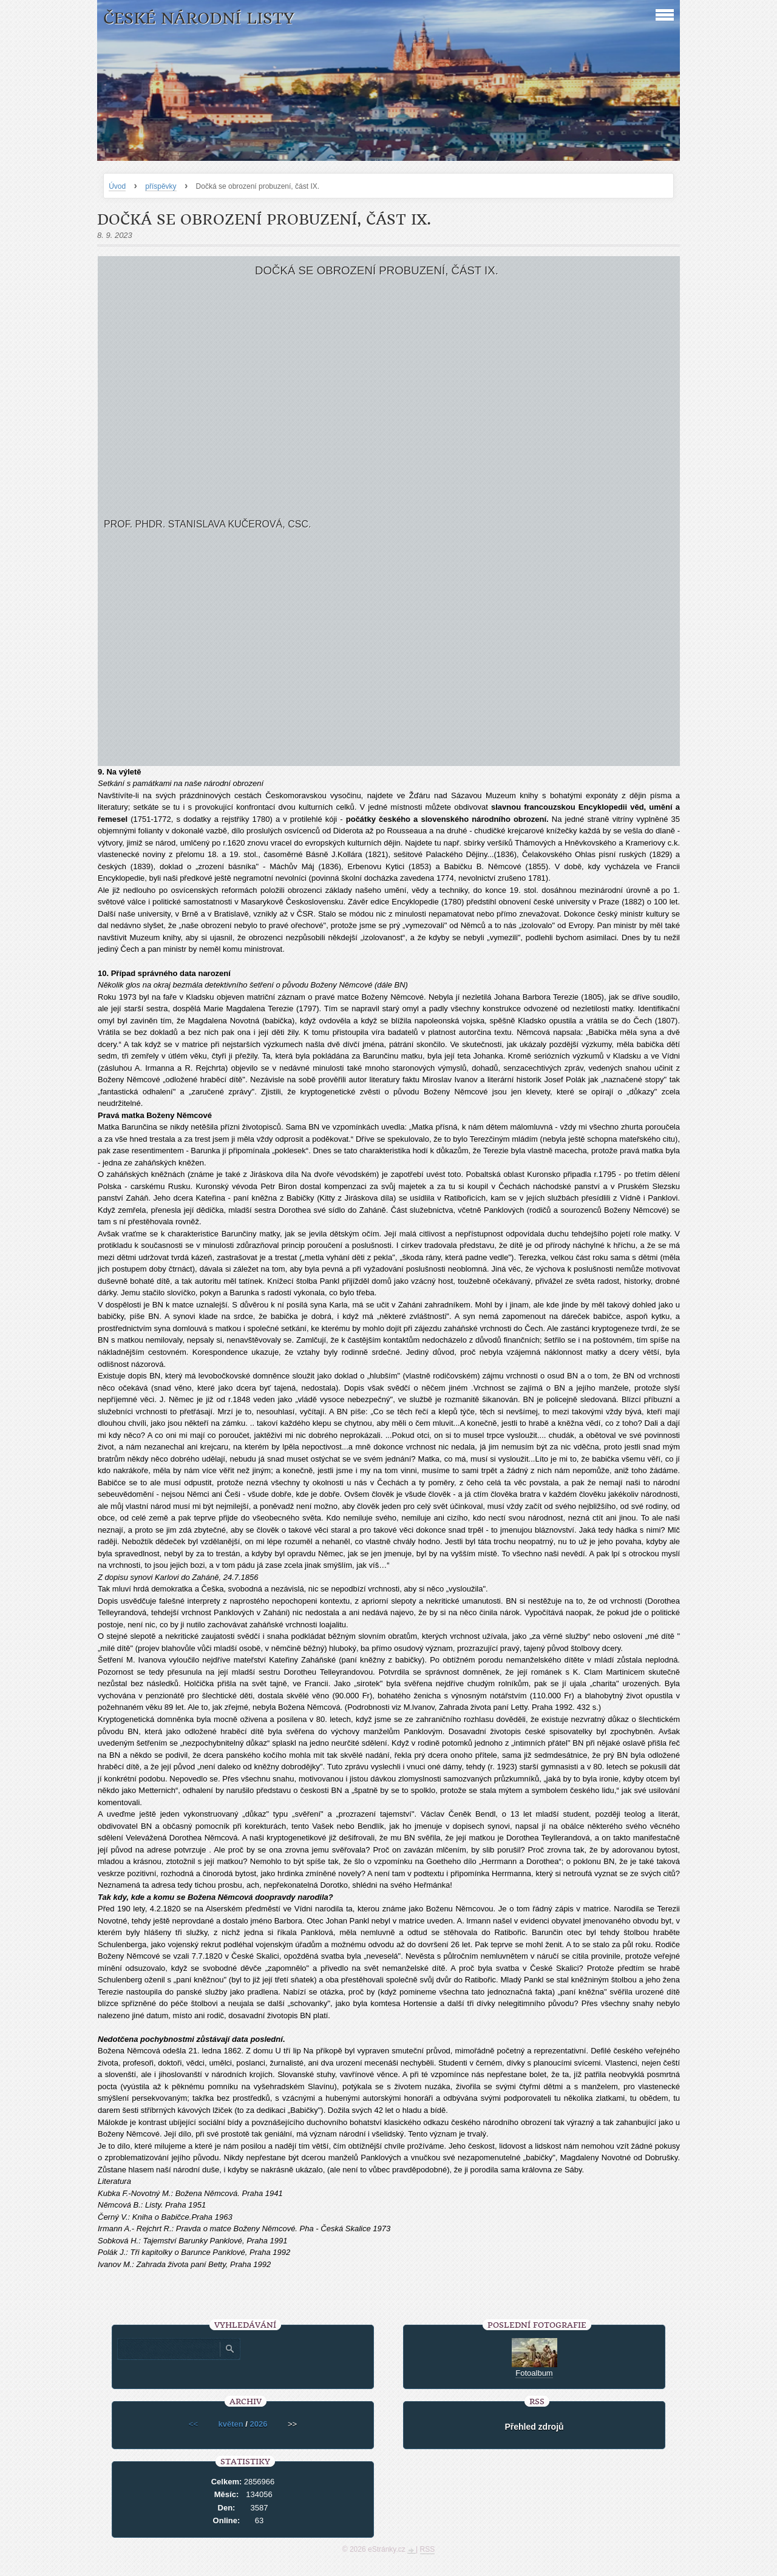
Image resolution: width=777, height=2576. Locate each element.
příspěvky (160, 186)
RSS (427, 2549)
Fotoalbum (533, 2373)
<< (193, 2424)
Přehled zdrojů (533, 2427)
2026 (259, 2424)
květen (231, 2424)
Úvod (117, 186)
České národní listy (198, 18)
